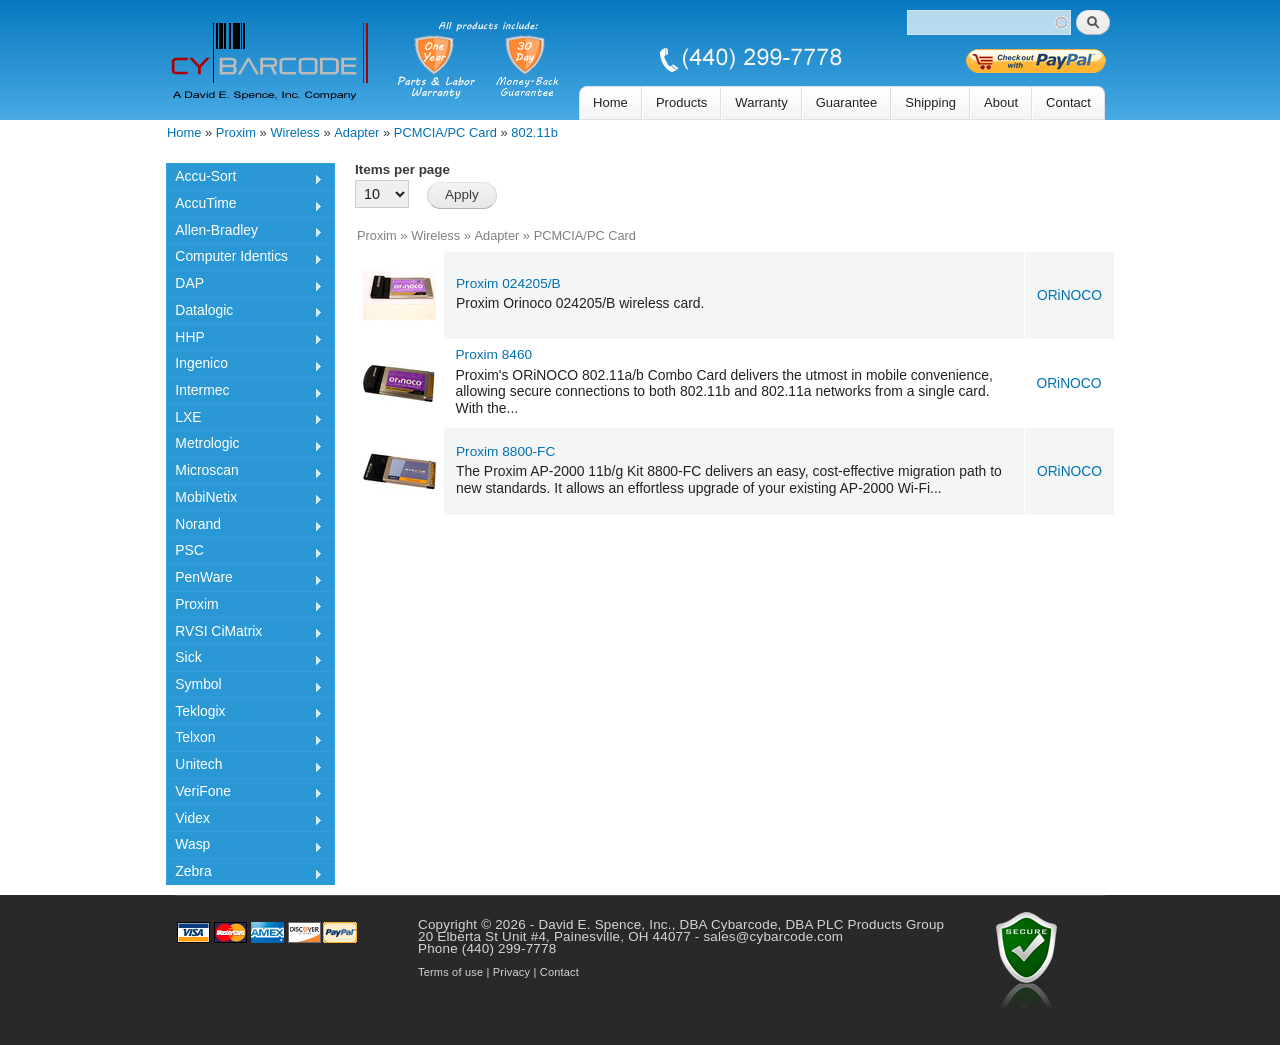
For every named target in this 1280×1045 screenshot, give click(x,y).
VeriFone (244, 794)
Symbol (244, 687)
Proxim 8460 (494, 354)
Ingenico (244, 366)
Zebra (244, 874)
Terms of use (450, 972)
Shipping (930, 102)
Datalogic (244, 313)
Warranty (761, 102)
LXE (244, 420)
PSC (244, 553)
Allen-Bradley (244, 233)
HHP (244, 340)
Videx (244, 821)
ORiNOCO (1069, 295)
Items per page (402, 169)
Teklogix (244, 714)
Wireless (294, 132)
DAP (244, 286)
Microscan (244, 473)
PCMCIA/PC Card (445, 132)
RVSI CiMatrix (244, 634)
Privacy (511, 972)
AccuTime (244, 206)
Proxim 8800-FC (505, 451)
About (1001, 102)
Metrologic (244, 446)
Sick (244, 660)
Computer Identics (244, 259)
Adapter (356, 132)
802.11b (534, 132)
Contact (1068, 102)
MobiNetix (244, 500)
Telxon (244, 740)
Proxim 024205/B (508, 283)
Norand (244, 527)
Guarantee (847, 102)
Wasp (244, 847)
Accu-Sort (244, 179)
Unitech (244, 767)
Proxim (236, 132)
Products (681, 102)
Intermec (244, 393)
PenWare (244, 580)
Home (610, 102)
